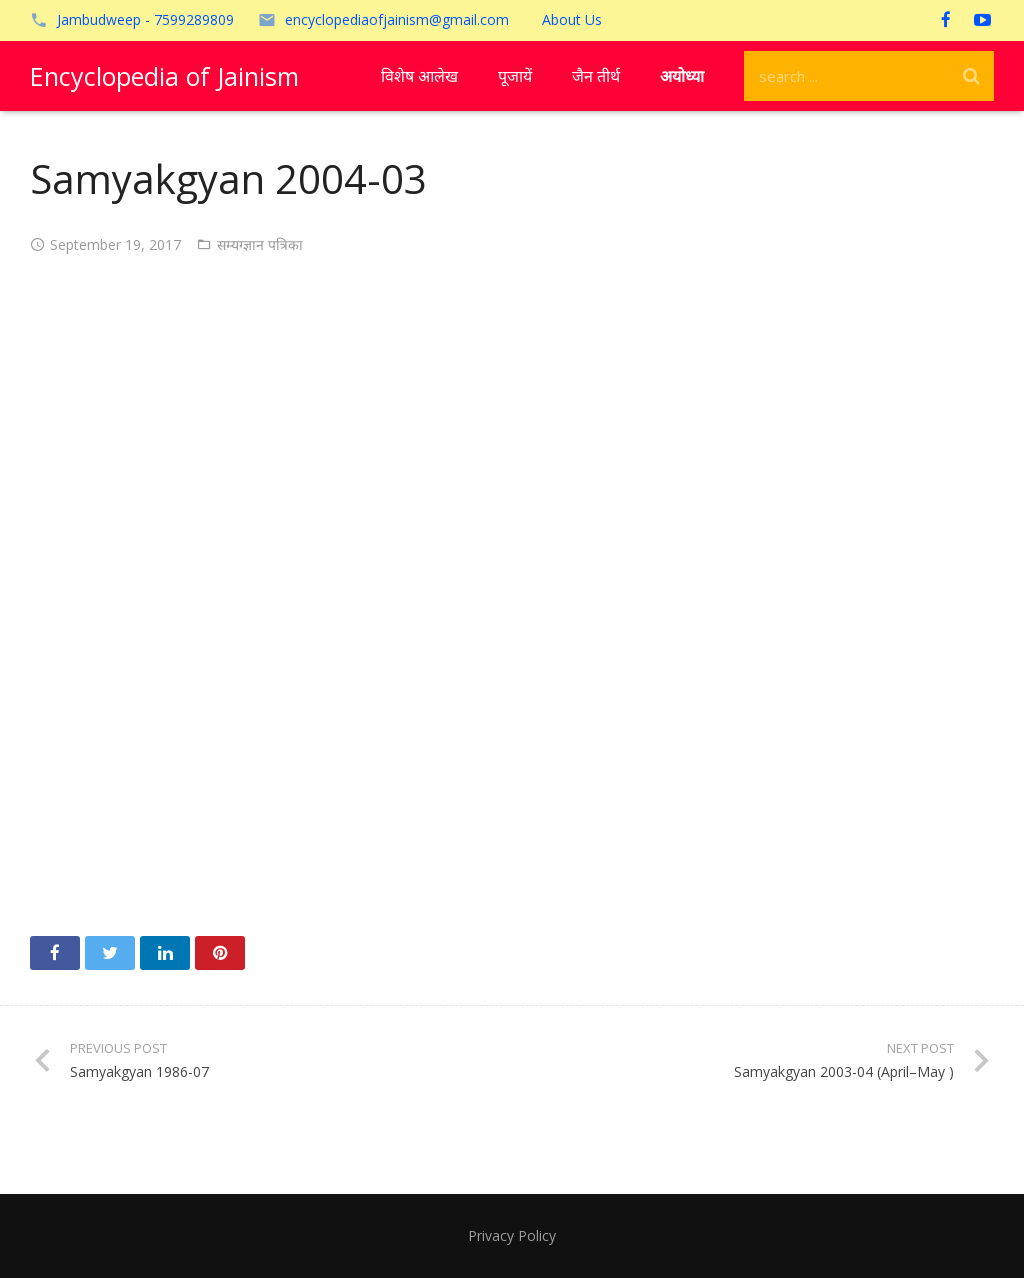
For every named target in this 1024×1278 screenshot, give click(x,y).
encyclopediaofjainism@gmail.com (397, 19)
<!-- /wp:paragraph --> (512, 589)
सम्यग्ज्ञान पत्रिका (260, 244)
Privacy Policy (512, 1235)
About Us (572, 19)
